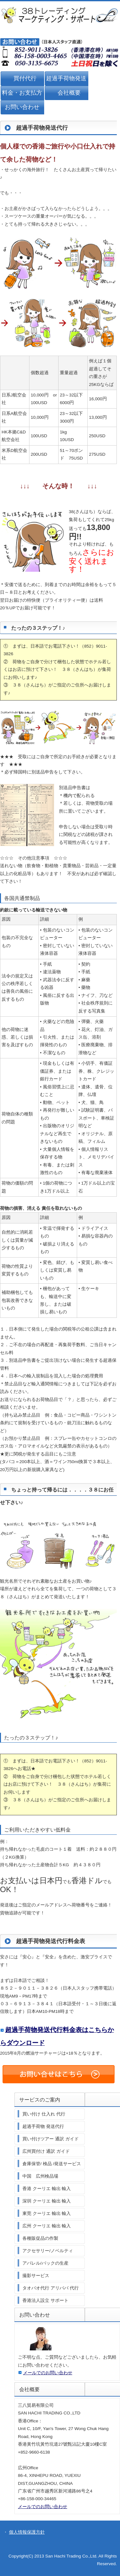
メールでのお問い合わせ (47, 2372)
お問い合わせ (22, 107)
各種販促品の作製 (40, 2238)
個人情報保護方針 (27, 2532)
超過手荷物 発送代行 (43, 2126)
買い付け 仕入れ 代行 (43, 2114)
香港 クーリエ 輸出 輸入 (46, 2188)
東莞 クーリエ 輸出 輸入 (46, 2213)
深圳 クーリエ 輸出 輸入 (46, 2201)
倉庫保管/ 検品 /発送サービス (51, 2163)
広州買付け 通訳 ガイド (46, 2151)
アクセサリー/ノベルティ (47, 2250)
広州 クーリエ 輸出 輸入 (46, 2226)
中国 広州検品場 (40, 2176)
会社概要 (69, 93)
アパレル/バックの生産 (45, 2263)
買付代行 (25, 78)
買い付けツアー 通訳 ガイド (50, 2139)
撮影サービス (35, 2275)
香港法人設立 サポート (45, 2300)
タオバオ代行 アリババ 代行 (50, 2288)
